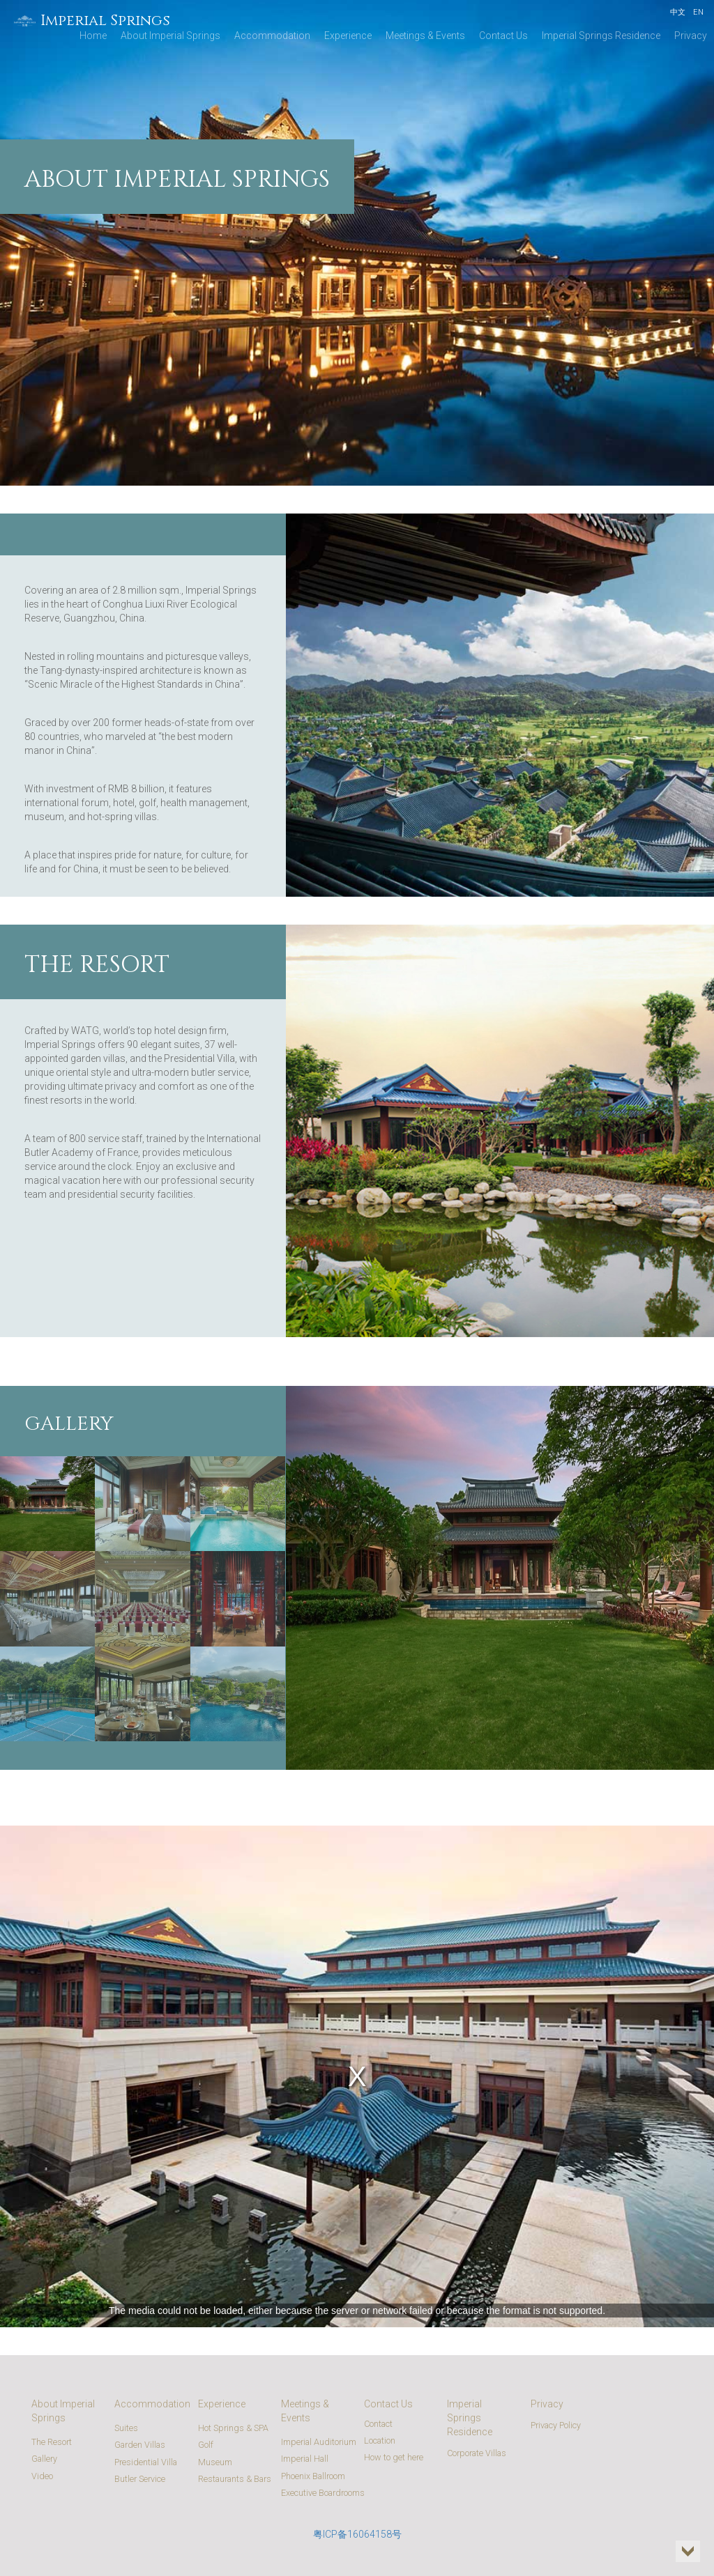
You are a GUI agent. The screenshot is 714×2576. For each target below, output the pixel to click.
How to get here (393, 2457)
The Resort (51, 2442)
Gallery (44, 2458)
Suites (126, 2428)
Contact (378, 2424)
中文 (677, 12)
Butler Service (139, 2479)
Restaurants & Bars (234, 2479)
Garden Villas (139, 2444)
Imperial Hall (304, 2458)
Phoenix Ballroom (313, 2476)
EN (698, 12)
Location (379, 2440)
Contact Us (503, 35)
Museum (215, 2462)
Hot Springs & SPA (233, 2428)
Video (42, 2476)
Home (93, 35)
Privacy (690, 35)
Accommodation (272, 35)
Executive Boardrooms (323, 2493)
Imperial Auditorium (318, 2442)
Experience (348, 35)
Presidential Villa (145, 2462)
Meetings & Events (425, 35)
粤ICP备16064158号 (357, 2534)
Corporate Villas (476, 2453)
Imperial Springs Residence (601, 35)
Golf (205, 2444)
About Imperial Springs (170, 35)
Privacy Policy (556, 2425)
